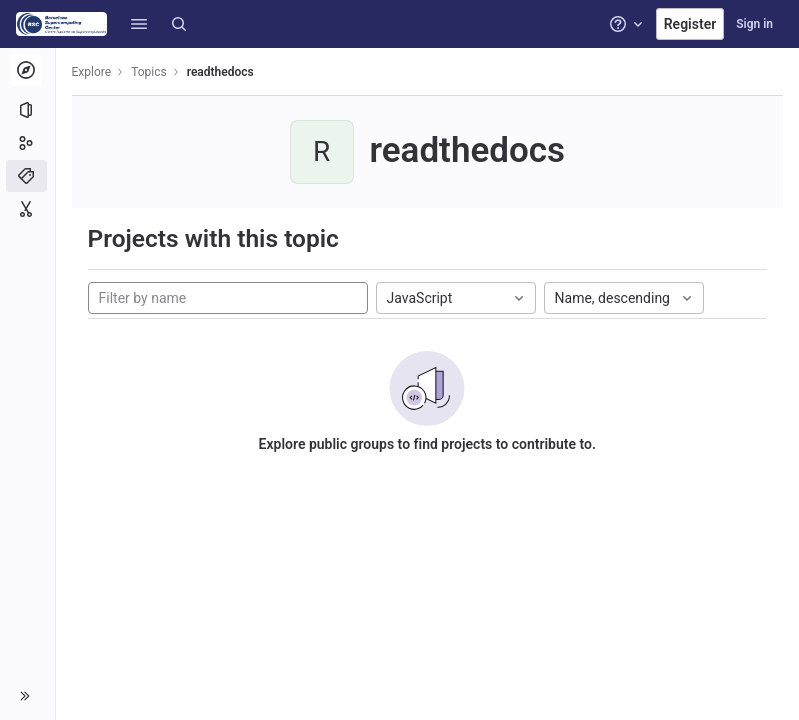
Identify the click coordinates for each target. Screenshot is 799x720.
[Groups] (27, 143)
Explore (92, 72)
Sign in (754, 24)
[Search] (179, 24)
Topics (150, 72)
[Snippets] (27, 209)
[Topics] (27, 176)
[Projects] (27, 110)
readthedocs (220, 72)
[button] (139, 24)
